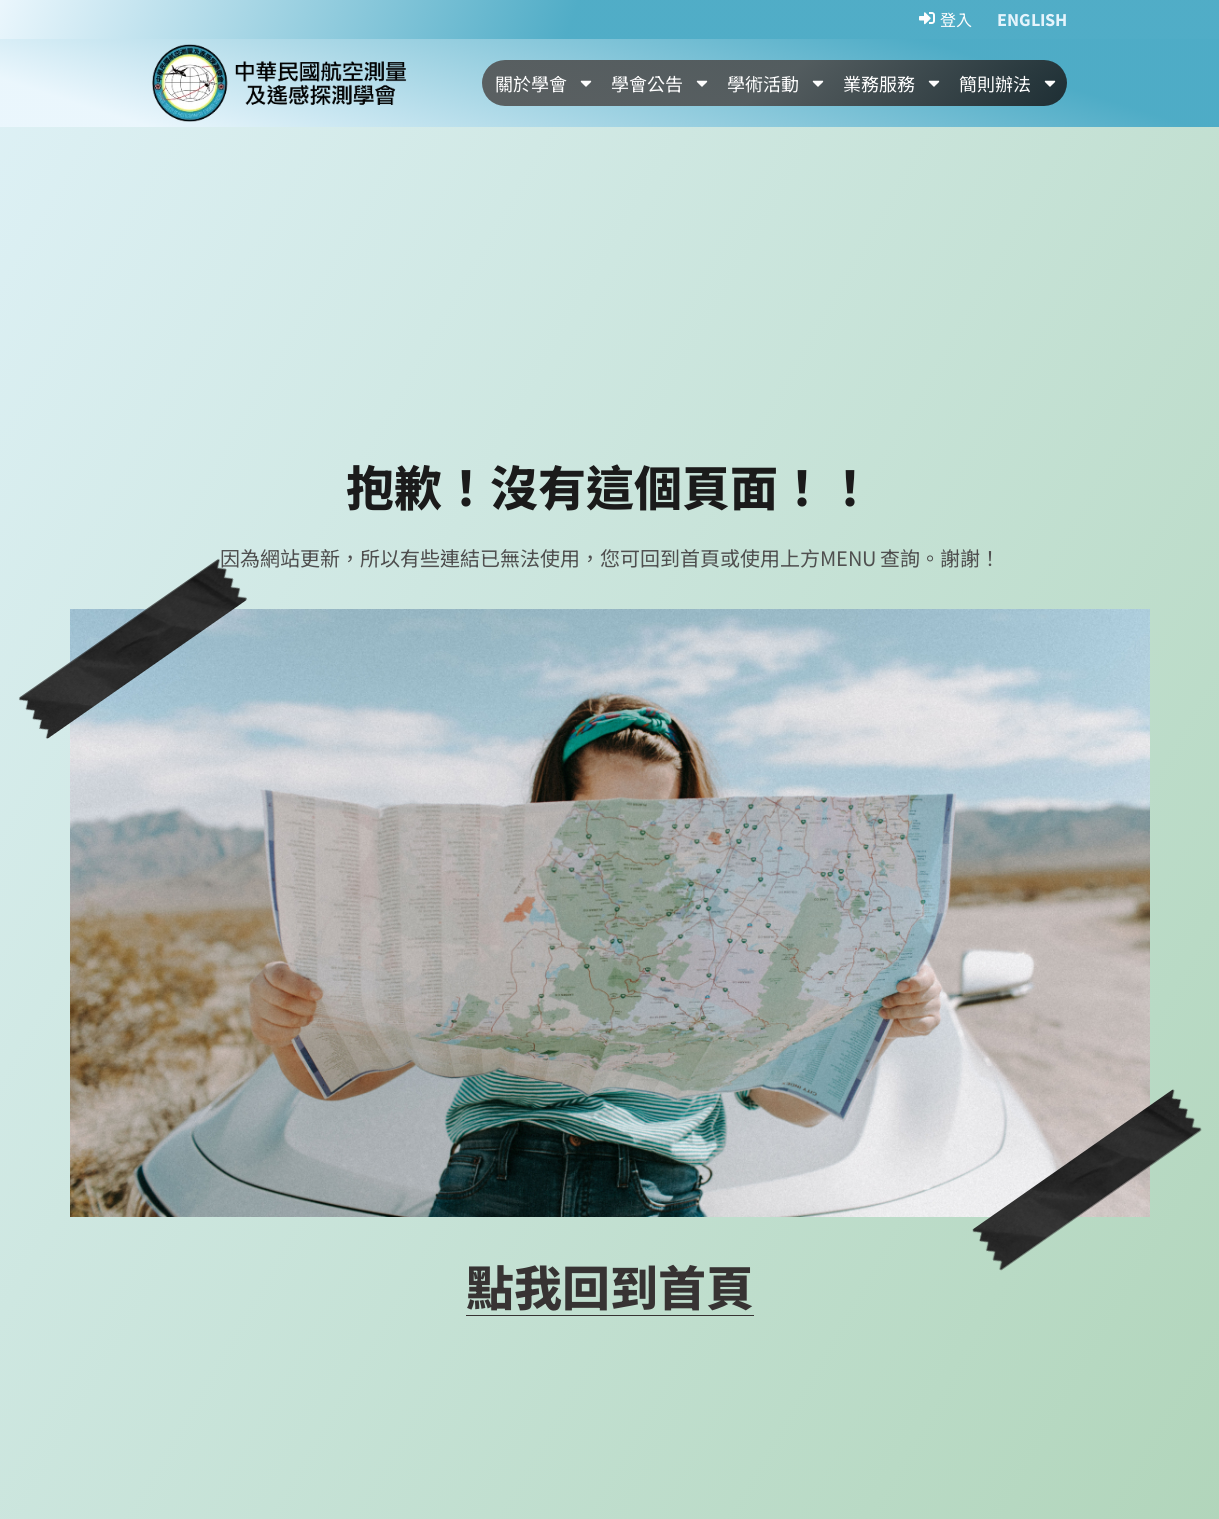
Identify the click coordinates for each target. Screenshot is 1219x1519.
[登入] (945, 20)
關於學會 (545, 83)
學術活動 (777, 83)
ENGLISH (1032, 19)
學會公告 (661, 83)
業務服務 (893, 83)
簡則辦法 (1009, 83)
